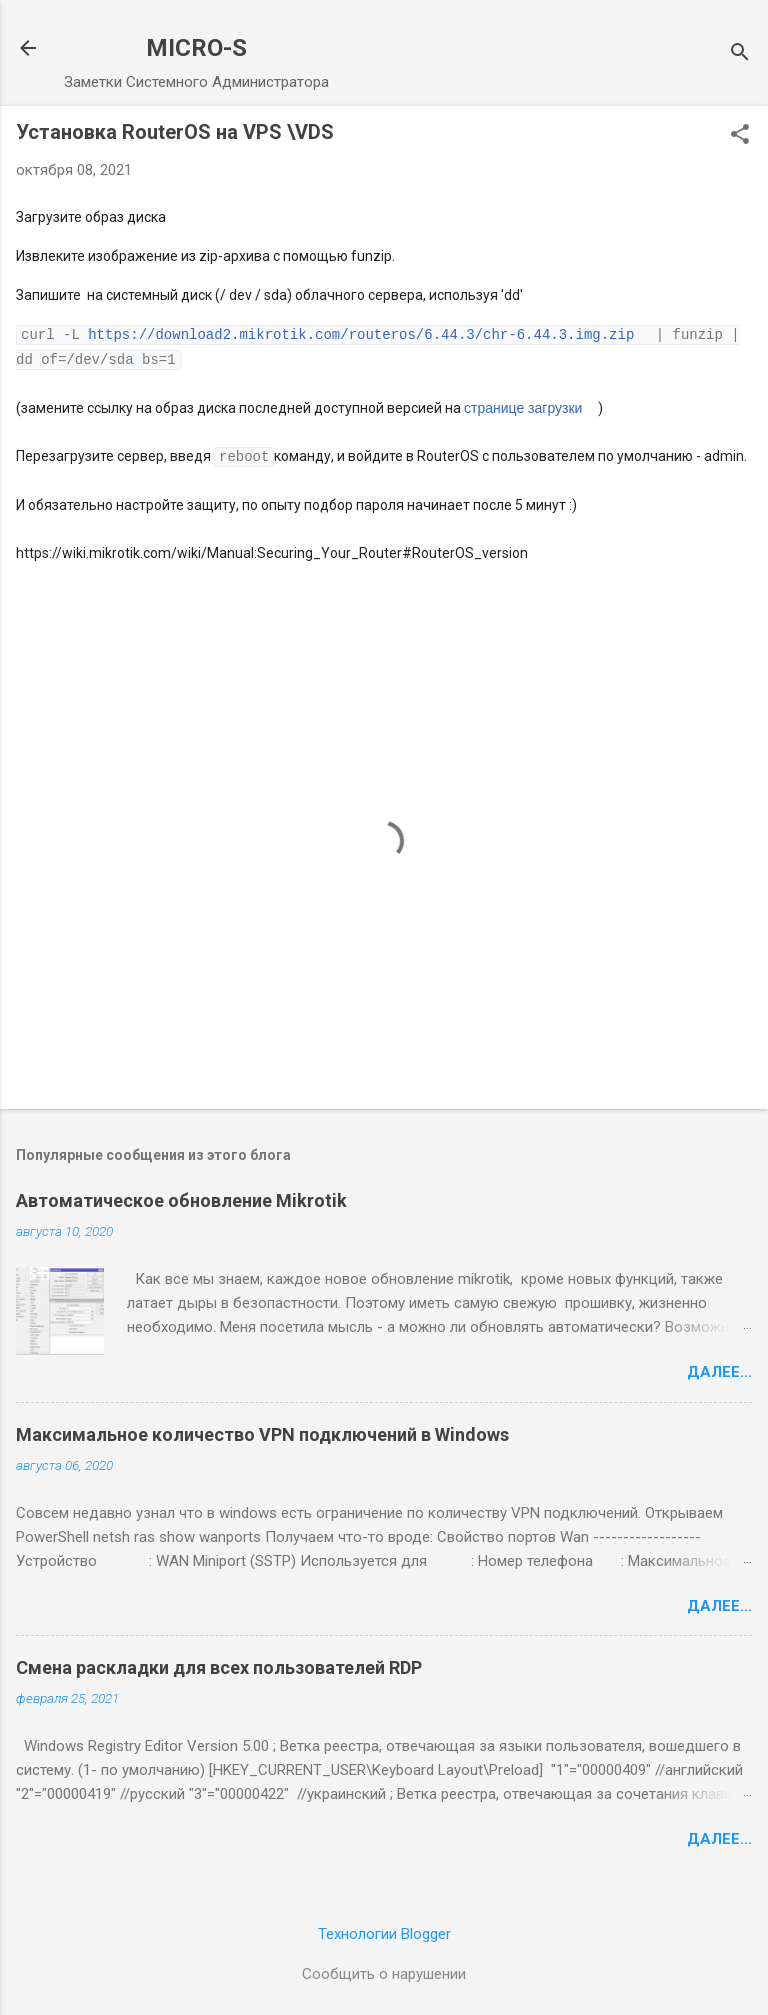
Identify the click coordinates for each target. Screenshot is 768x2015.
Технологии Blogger (384, 1931)
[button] (740, 136)
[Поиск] (740, 54)
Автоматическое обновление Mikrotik (181, 1197)
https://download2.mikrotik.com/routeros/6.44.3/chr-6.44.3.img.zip (361, 333)
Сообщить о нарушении (384, 1971)
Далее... (719, 1369)
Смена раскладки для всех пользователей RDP (219, 1664)
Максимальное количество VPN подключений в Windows (262, 1431)
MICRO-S (196, 48)
